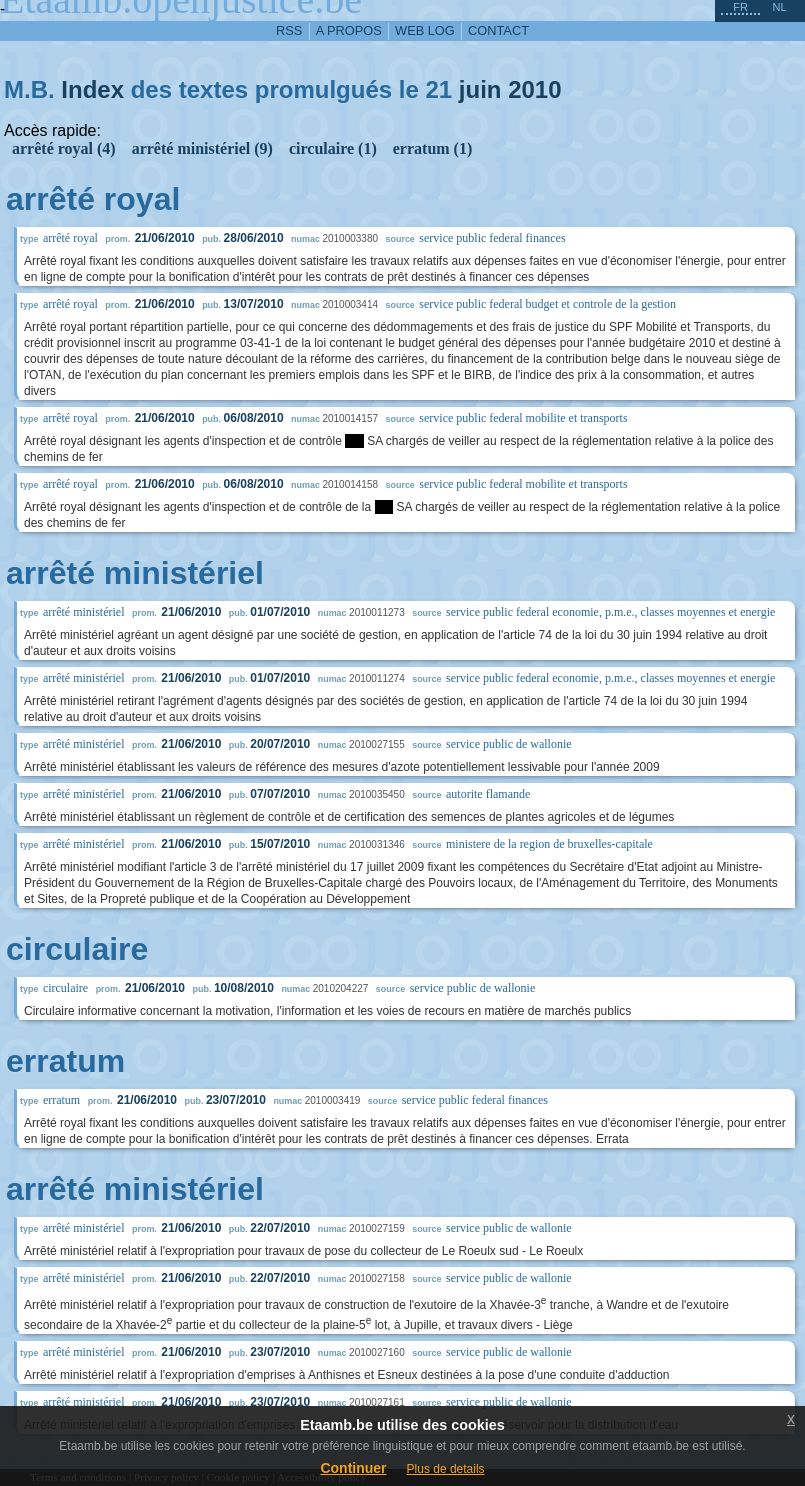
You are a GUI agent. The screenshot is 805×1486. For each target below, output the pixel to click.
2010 (534, 89)
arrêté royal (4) (64, 148)
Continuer (353, 1468)
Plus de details (446, 1469)
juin (480, 89)
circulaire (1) (333, 148)
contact (498, 30)
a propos (349, 30)
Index (92, 89)
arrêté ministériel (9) (202, 148)
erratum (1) (433, 148)
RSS (289, 30)
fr (740, 7)
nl (779, 7)
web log (425, 30)
